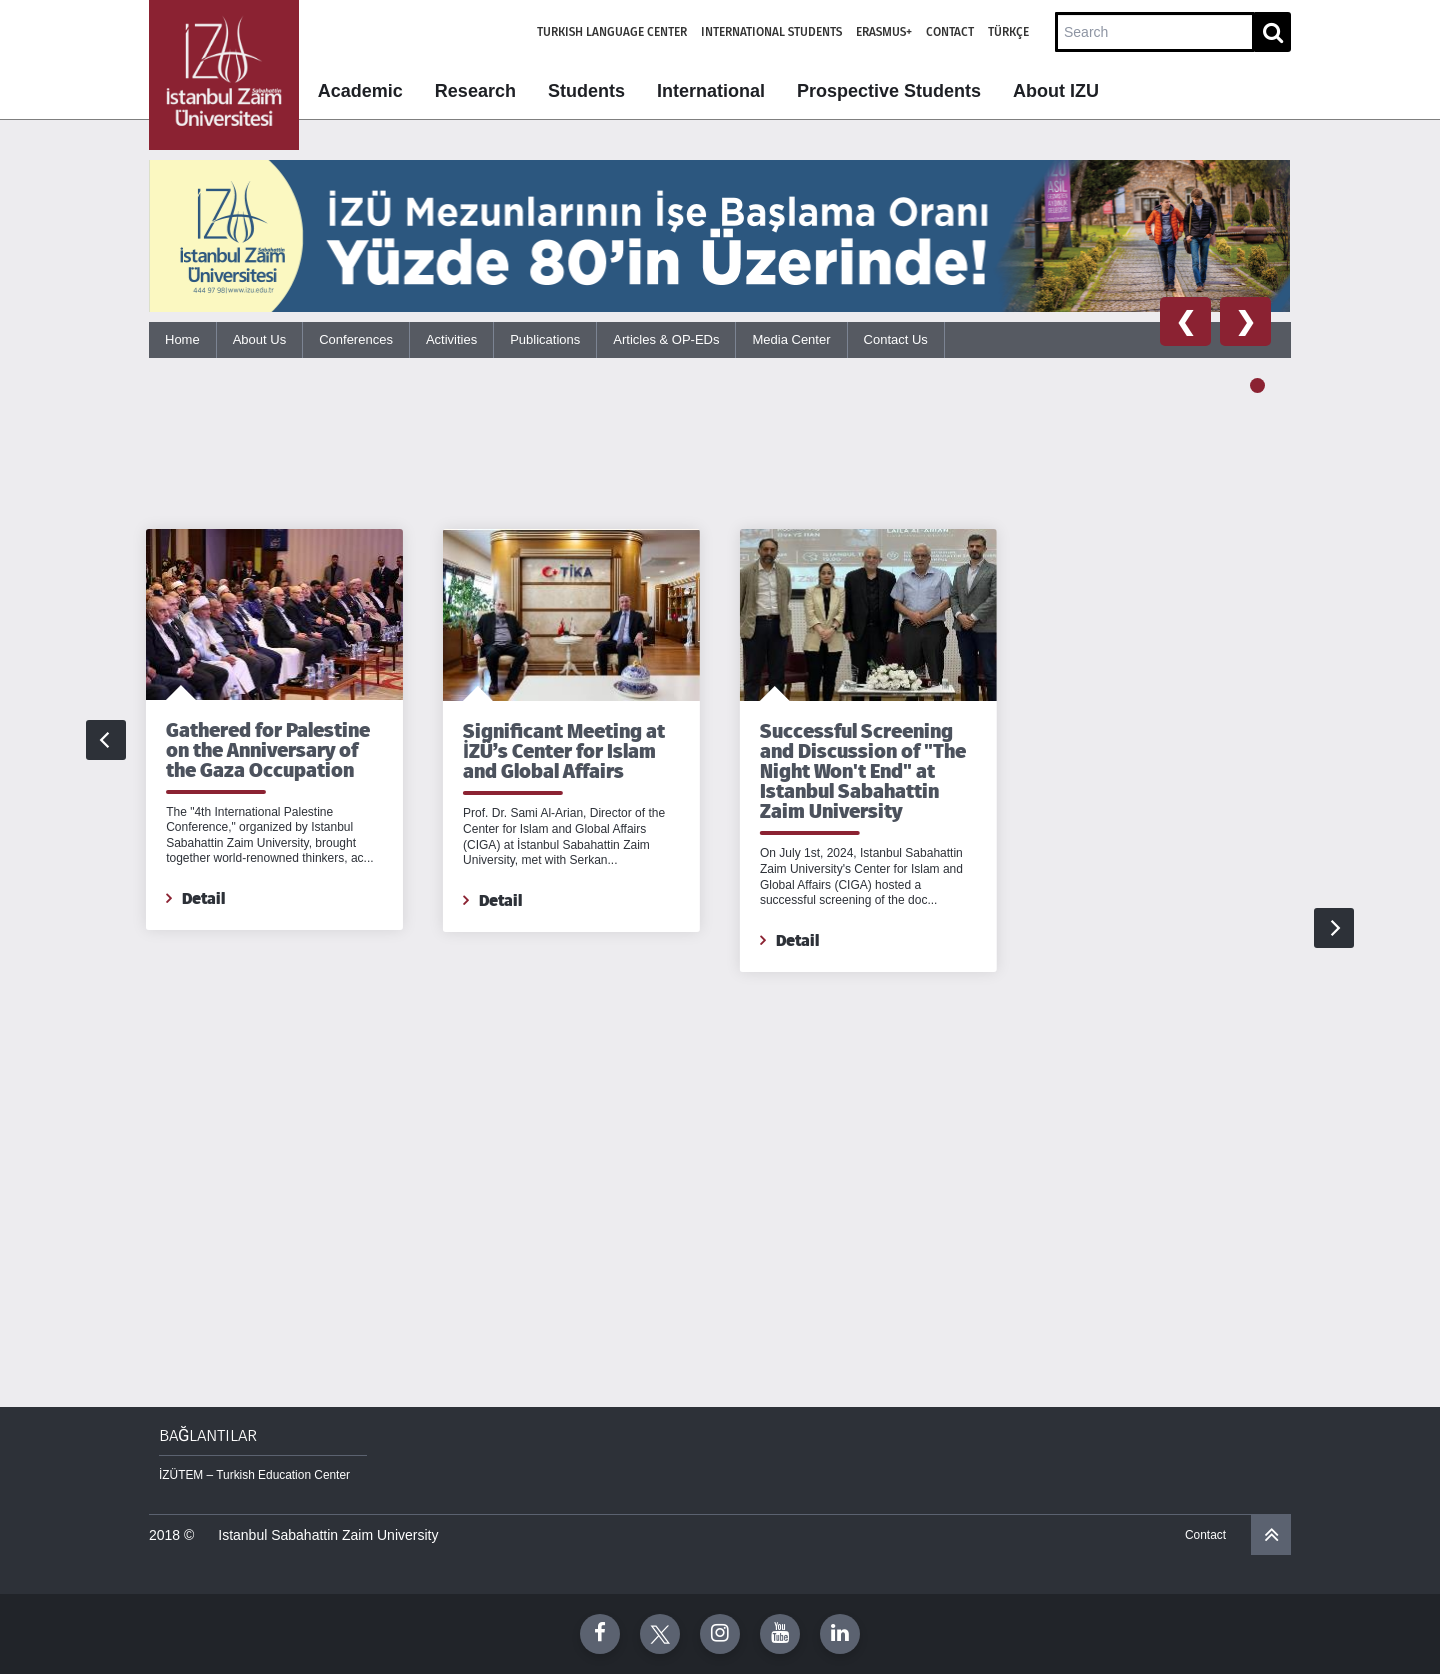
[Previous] (106, 740)
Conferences (356, 339)
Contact (950, 32)
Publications (545, 339)
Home (182, 339)
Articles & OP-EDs (666, 339)
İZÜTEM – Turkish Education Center (254, 1475)
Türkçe (1008, 32)
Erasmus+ (884, 32)
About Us (259, 339)
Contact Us (896, 339)
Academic (360, 91)
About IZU (1056, 91)
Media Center (791, 339)
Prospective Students (889, 91)
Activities (451, 339)
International (711, 91)
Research (475, 91)
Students (586, 91)
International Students (771, 32)
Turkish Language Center (612, 32)
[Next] (1334, 740)
